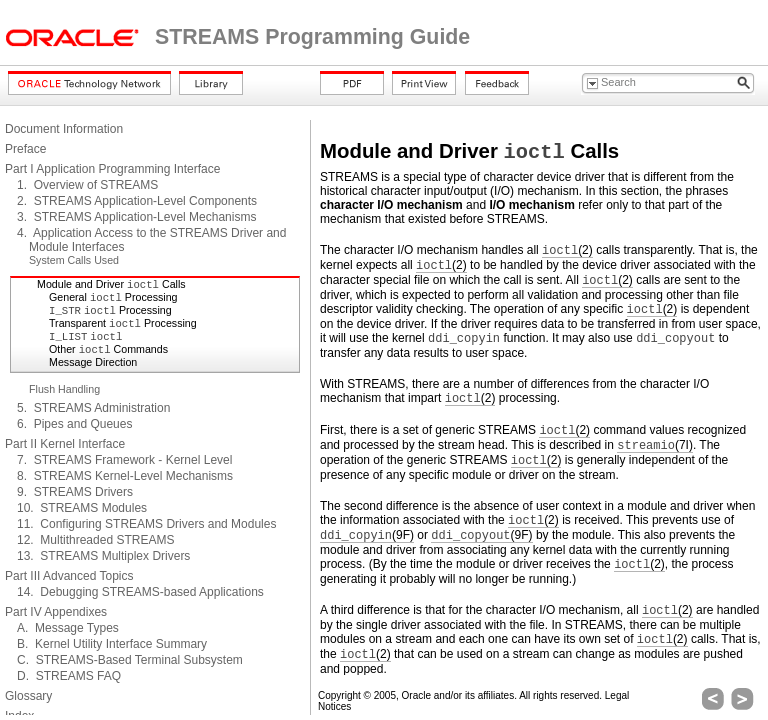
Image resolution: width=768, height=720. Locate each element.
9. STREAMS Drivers (75, 492)
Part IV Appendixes (56, 612)
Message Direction (93, 362)
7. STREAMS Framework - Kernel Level (124, 460)
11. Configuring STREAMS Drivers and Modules (146, 524)
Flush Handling (64, 389)
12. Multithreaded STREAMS (95, 540)
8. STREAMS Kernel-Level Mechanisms (125, 476)
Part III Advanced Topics (69, 576)
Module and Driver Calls (111, 284)
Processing (110, 310)
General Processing (113, 297)
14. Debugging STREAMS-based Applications (140, 592)
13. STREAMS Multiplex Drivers (103, 556)
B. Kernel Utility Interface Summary (112, 644)
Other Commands (108, 349)
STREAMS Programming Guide (312, 37)
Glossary (28, 696)
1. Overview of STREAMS (87, 185)
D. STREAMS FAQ (69, 676)
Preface (25, 149)
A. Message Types (68, 628)
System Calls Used (74, 260)
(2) (567, 250)
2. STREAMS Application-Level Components (137, 201)
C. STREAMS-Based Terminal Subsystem (130, 660)
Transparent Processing (123, 323)
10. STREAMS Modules (82, 508)
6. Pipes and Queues (74, 424)
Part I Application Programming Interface (112, 169)
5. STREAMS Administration (93, 408)
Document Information (64, 129)
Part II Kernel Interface (65, 444)
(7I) (655, 445)
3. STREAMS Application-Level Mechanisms (136, 217)
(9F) (367, 535)
